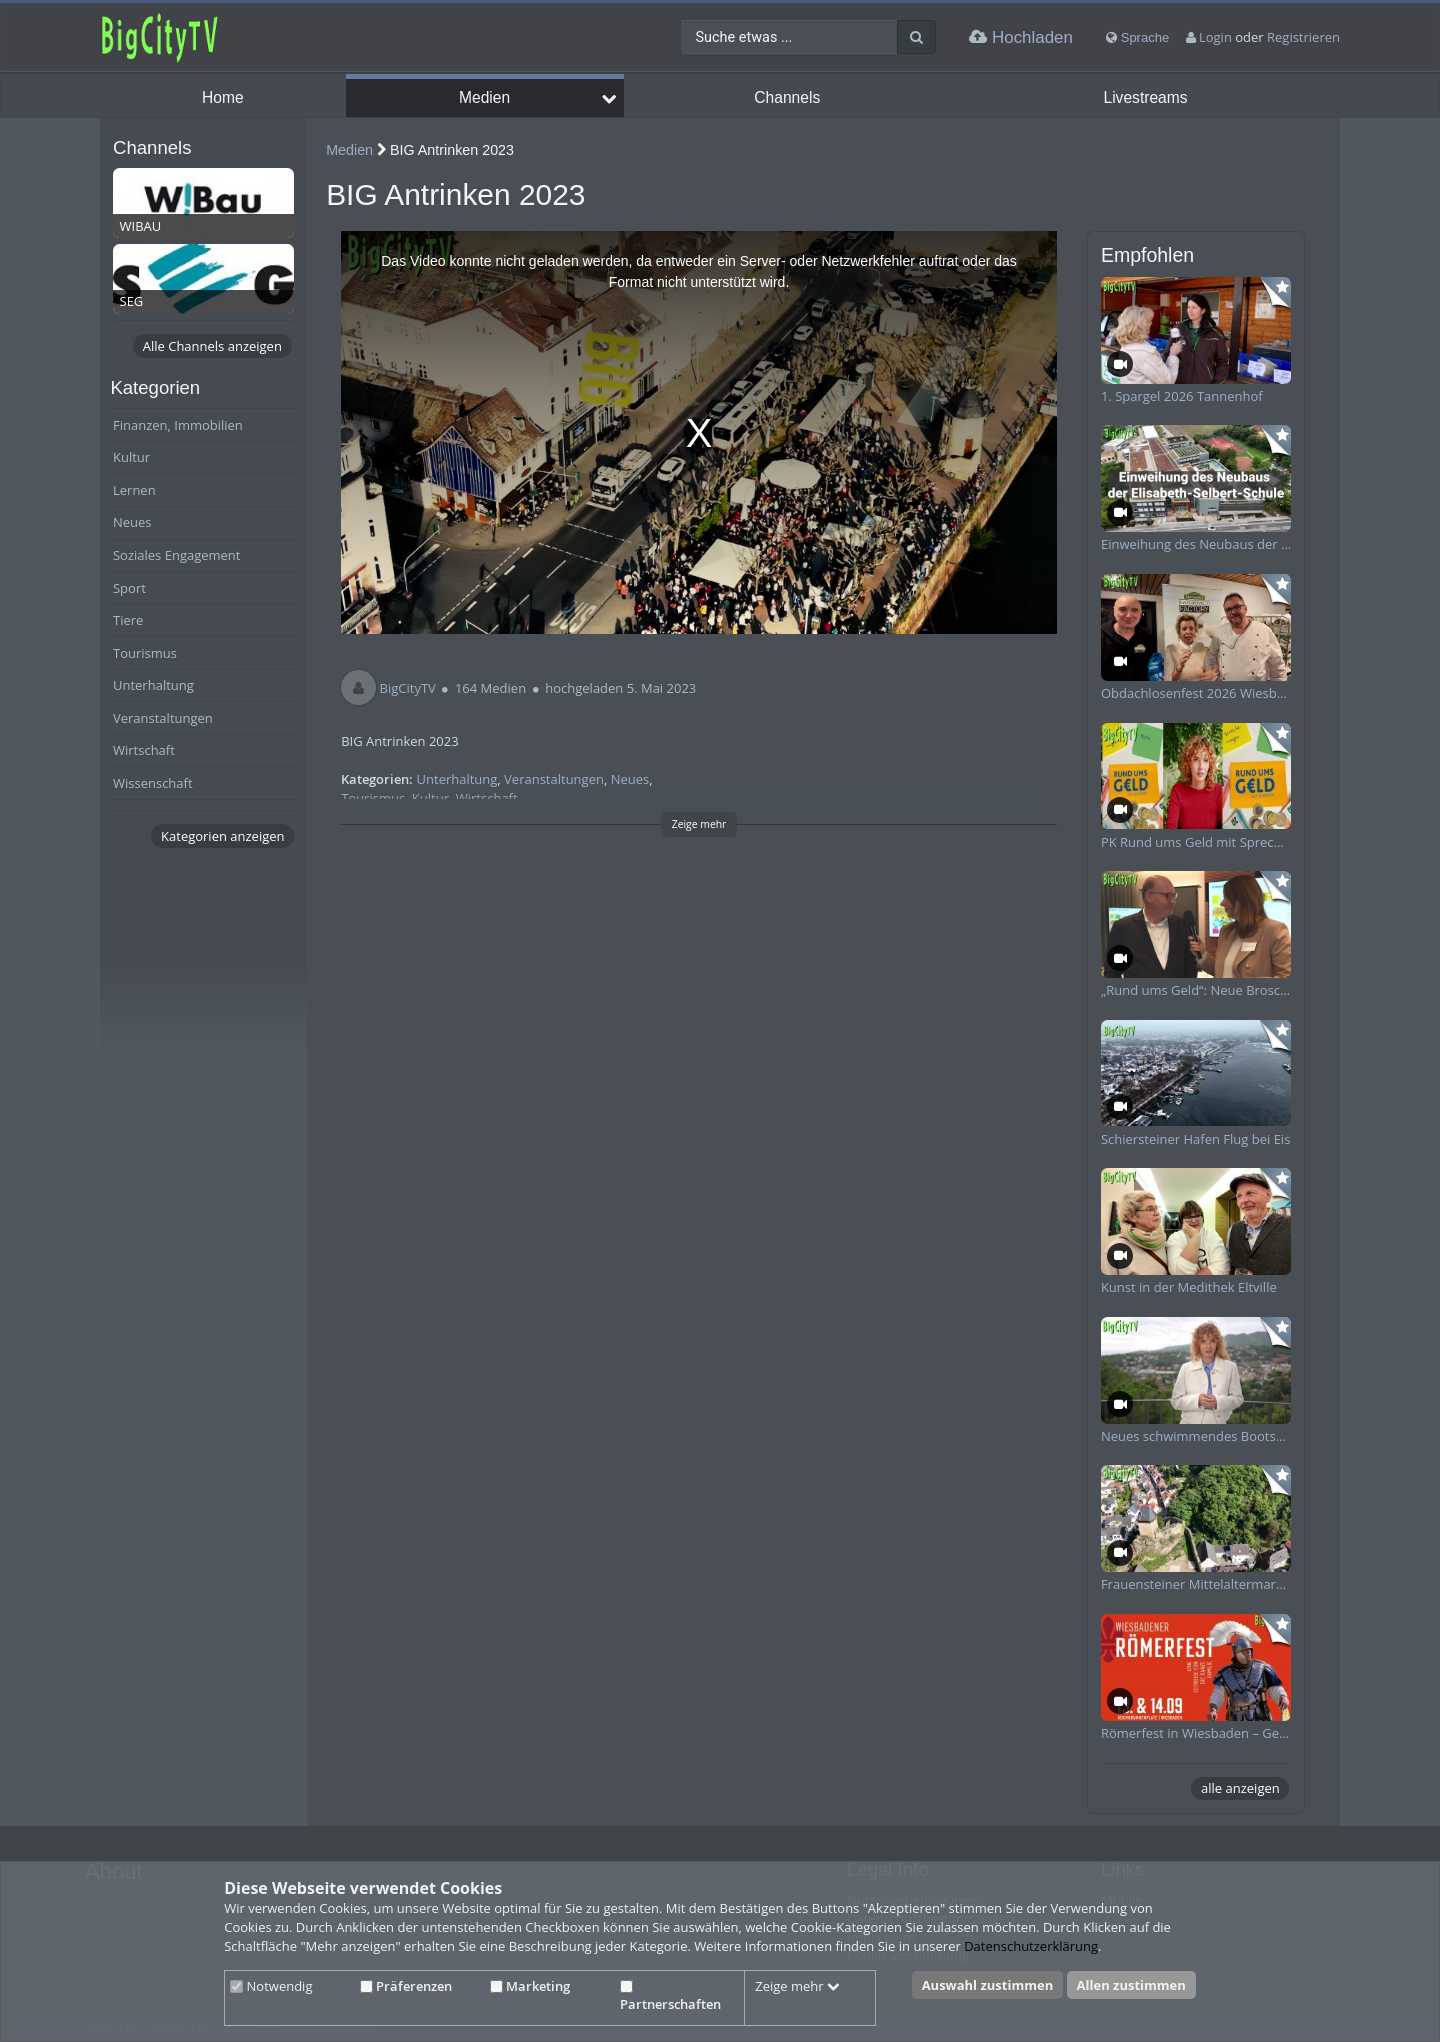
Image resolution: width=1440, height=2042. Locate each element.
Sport (129, 588)
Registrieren (1303, 37)
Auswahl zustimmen (988, 1985)
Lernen (134, 490)
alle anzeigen (1240, 1788)
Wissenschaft (153, 783)
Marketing (530, 1986)
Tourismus (145, 653)
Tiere (128, 620)
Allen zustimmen (1131, 1985)
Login (1215, 37)
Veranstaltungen (163, 718)
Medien (484, 97)
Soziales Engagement (176, 555)
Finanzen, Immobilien (178, 425)
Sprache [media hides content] (1137, 37)
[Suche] (916, 37)
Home (223, 97)
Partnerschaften (670, 1997)
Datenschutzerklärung (1031, 1946)
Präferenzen (406, 1986)
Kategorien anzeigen (222, 836)
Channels (787, 97)
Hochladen (1020, 37)
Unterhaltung (153, 685)
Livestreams (1145, 97)
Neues (132, 522)
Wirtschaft (144, 750)
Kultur (131, 457)
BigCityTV (408, 688)
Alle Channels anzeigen (212, 346)
